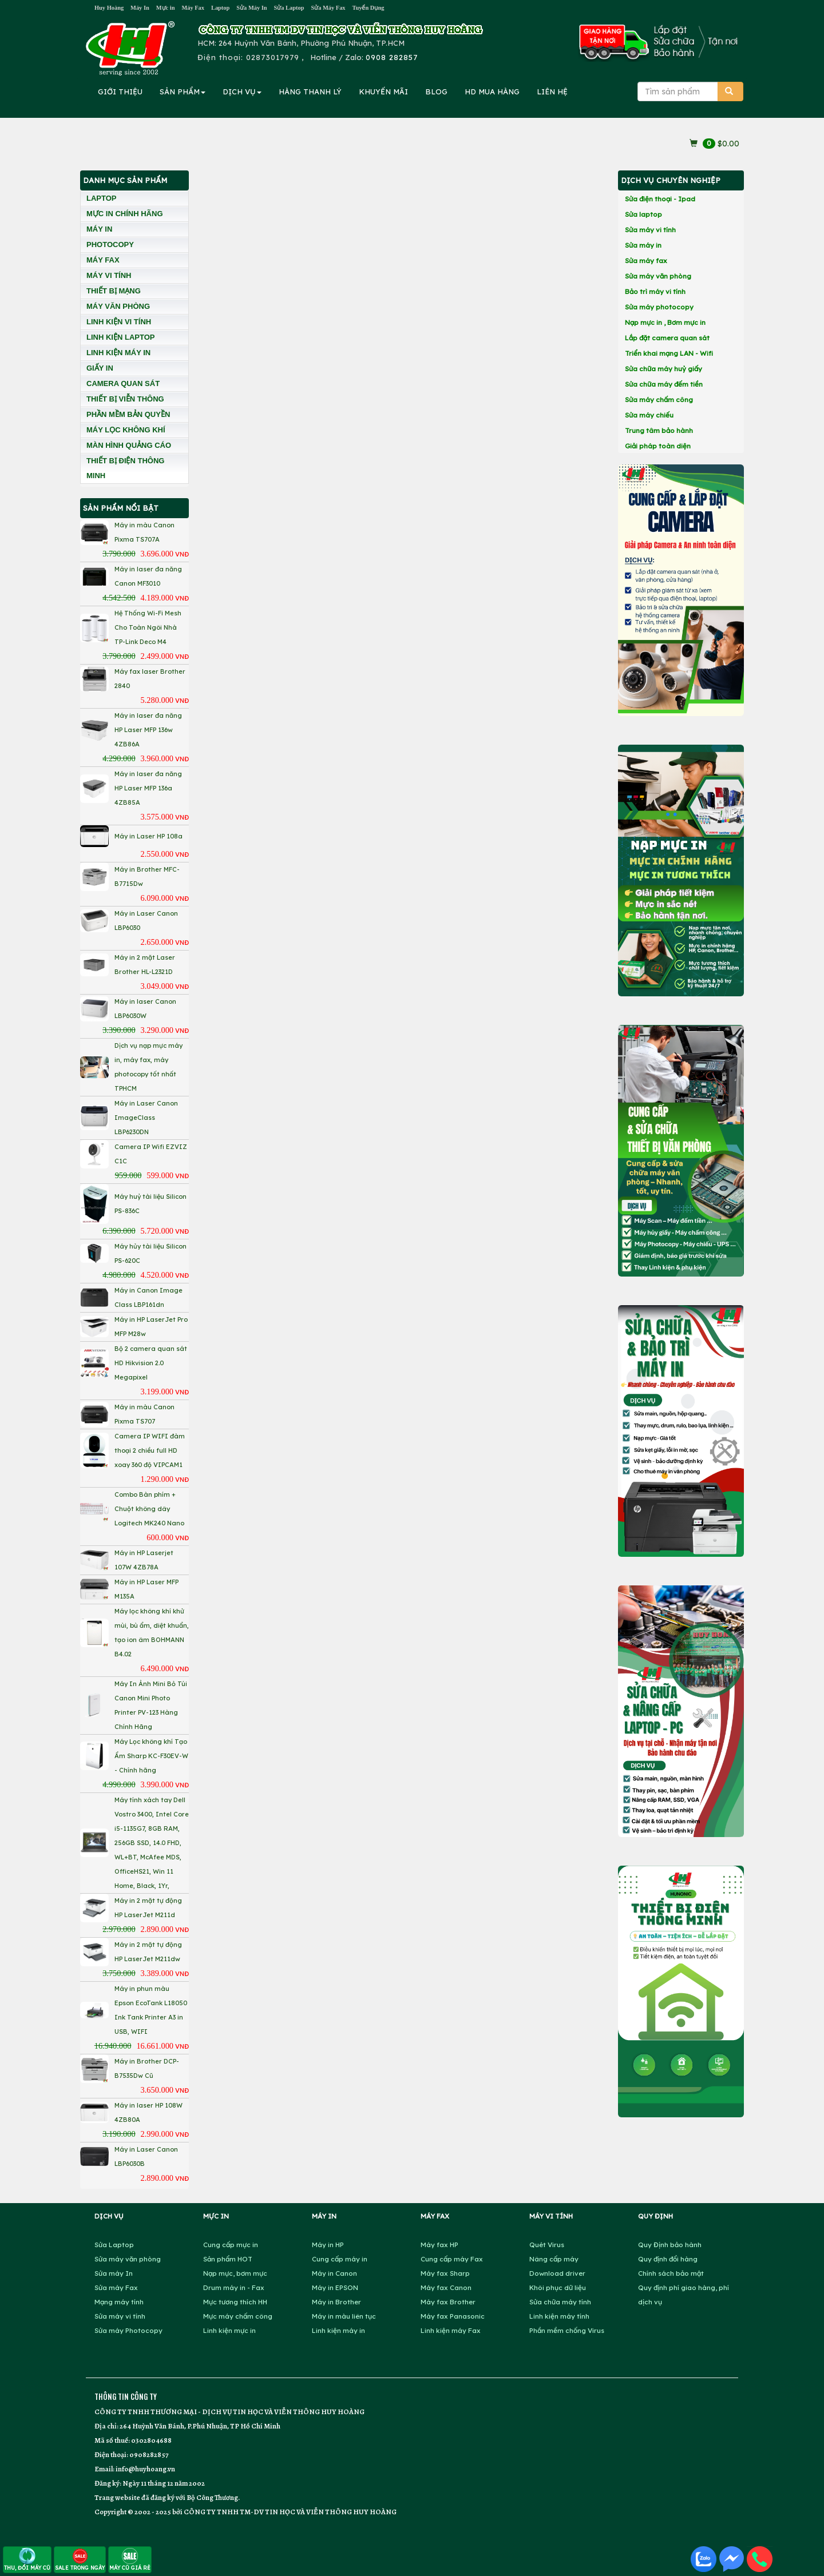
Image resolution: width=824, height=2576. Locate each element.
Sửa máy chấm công (659, 399)
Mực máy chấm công (237, 2316)
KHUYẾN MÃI (383, 91)
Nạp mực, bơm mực (235, 2273)
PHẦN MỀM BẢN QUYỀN (128, 414)
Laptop (220, 8)
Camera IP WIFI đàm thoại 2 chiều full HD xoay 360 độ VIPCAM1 (149, 1450)
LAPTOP (101, 198)
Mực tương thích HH (235, 2301)
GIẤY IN (99, 368)
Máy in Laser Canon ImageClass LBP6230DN (146, 1117)
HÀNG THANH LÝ (310, 91)
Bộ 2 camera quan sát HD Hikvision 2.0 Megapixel (150, 1363)
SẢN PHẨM (182, 91)
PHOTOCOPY (110, 244)
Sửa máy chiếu (649, 415)
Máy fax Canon (446, 2287)
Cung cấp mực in (230, 2244)
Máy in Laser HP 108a (148, 836)
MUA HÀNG (492, 91)
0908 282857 (392, 57)
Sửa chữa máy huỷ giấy (663, 368)
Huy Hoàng (109, 8)
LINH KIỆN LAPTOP (120, 337)
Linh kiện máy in (338, 2330)
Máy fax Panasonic (453, 2316)
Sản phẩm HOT (227, 2259)
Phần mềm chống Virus (566, 2330)
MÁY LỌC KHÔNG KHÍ (125, 430)
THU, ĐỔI (27, 2559)
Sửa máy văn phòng (658, 276)
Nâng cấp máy (554, 2259)
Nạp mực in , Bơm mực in (665, 322)
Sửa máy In (113, 2273)
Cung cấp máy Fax (452, 2259)
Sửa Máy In (251, 8)
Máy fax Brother (448, 2301)
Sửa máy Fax (116, 2287)
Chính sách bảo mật (671, 2273)
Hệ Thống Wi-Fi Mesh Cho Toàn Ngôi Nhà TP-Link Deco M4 (147, 627)
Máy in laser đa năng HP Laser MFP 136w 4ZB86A (148, 729)
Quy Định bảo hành (670, 2244)
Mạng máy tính (119, 2301)
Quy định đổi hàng (668, 2259)
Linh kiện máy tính (559, 2316)
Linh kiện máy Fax (451, 2330)
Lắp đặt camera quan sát (667, 337)
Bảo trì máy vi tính (655, 291)
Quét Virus (546, 2244)
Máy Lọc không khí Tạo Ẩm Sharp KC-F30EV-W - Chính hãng (151, 1756)
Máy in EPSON (335, 2287)
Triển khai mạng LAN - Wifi (669, 353)
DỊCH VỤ (242, 91)
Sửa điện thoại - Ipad (660, 198)
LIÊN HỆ (552, 91)
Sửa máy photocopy (659, 307)
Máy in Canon (334, 2273)
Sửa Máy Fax (328, 8)
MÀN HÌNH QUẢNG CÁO (128, 445)
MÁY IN (99, 229)
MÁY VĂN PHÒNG (118, 306)
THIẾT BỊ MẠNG (113, 291)
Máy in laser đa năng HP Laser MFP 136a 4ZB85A (148, 788)
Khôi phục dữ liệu (557, 2287)
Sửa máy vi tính (650, 229)
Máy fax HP (439, 2244)
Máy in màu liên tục (344, 2316)
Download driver (557, 2273)
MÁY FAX (103, 260)
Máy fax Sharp (445, 2273)
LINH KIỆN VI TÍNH (118, 321)
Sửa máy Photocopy (128, 2330)
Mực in (165, 8)
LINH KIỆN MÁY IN (118, 352)
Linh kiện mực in (229, 2330)
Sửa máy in (643, 245)
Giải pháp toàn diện (658, 446)
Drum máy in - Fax (233, 2287)
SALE (80, 2559)
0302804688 (151, 2440)
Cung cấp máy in (339, 2259)
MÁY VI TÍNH (109, 275)
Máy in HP (328, 2244)
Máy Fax (192, 8)
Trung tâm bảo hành (659, 430)
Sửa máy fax (646, 260)
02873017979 (272, 57)
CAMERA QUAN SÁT (123, 383)
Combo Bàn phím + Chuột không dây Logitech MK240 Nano (149, 1508)
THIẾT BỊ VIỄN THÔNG (125, 399)
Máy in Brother (336, 2301)
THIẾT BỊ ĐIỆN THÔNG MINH (125, 468)
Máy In (139, 8)
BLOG (436, 91)
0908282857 (148, 2454)
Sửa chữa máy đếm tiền (664, 384)
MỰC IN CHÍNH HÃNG (124, 213)
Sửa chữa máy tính (560, 2301)
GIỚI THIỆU (120, 91)
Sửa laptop (643, 214)
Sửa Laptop (289, 8)
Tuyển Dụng (368, 8)
